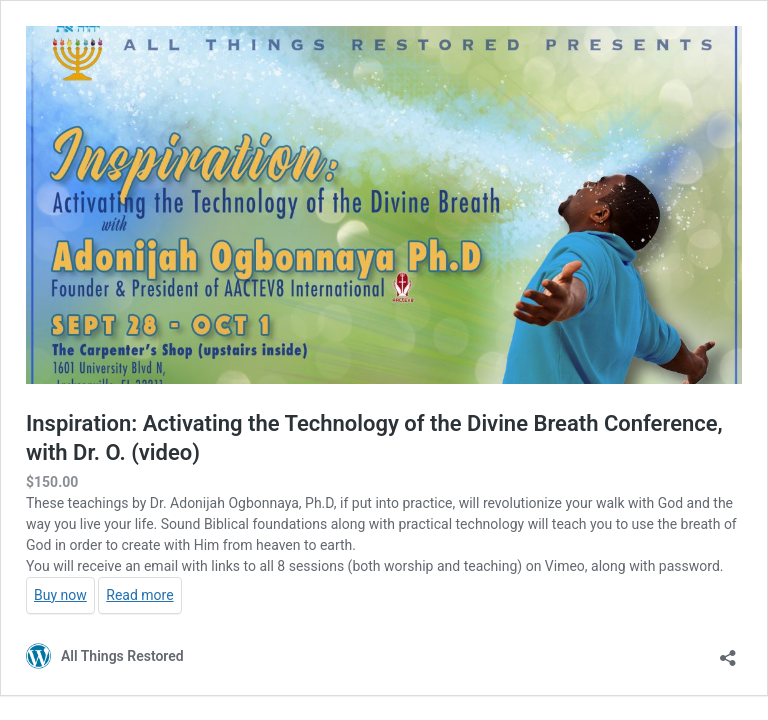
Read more (139, 595)
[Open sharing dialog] (728, 651)
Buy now (60, 595)
